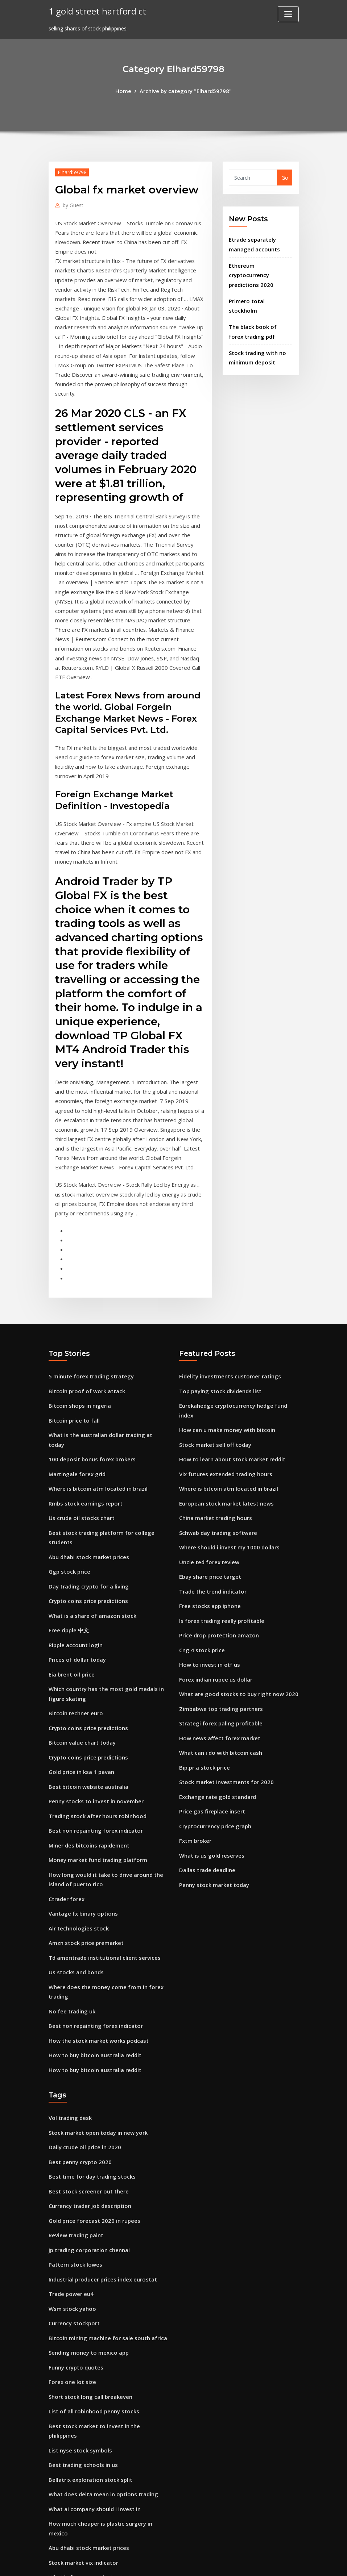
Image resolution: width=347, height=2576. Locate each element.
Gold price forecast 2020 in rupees (92, 2101)
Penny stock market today (213, 1781)
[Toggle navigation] (288, 14)
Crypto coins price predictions (86, 1511)
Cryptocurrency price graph (214, 1725)
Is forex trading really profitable (220, 1530)
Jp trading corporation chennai (88, 2129)
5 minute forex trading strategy (90, 1307)
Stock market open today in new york (96, 2017)
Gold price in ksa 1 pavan (80, 1673)
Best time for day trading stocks (90, 2059)
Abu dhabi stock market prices (87, 1469)
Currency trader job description (88, 2087)
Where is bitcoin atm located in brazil (96, 1404)
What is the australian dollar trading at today (108, 1363)
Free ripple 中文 (68, 1539)
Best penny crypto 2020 (78, 2045)
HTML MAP (263, 2563)
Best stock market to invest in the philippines (107, 2296)
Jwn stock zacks (68, 2463)
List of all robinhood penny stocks (92, 2282)
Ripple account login (74, 1553)
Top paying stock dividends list (218, 1321)
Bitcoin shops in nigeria (78, 1335)
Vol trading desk (69, 2003)
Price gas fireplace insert (210, 1711)
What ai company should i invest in (93, 2366)
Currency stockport (73, 2198)
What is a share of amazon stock (91, 1525)
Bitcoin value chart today (81, 1645)
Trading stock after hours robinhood (96, 1715)
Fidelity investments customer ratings (227, 1307)
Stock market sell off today (213, 1363)
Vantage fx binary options (82, 1807)
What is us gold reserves (209, 1753)
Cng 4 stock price (200, 1558)
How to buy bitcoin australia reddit (94, 1942)
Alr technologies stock (77, 1822)
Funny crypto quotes (75, 2240)
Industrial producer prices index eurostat (101, 2157)
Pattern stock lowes (74, 2142)
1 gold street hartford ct (95, 10)
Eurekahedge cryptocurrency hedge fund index (238, 1335)
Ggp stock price (68, 1483)
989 (53, 2519)
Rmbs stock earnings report (84, 1418)
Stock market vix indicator (82, 2408)
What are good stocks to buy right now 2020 (235, 1599)
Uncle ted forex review (207, 1474)
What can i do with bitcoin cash (219, 1655)
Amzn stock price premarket (85, 1835)
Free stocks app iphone (208, 1516)
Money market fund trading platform (97, 1757)
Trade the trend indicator (212, 1502)
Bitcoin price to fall (73, 1348)
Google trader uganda (77, 2477)
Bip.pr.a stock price (203, 1669)
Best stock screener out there (86, 2073)
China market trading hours (215, 1432)
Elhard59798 (71, 171)
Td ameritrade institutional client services (102, 1849)
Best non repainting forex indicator (94, 1729)
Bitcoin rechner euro (74, 1617)
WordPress (156, 2563)
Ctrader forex (66, 1794)
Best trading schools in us (81, 2324)
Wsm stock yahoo (71, 2185)
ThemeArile (238, 2563)
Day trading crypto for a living (87, 1497)
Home (126, 90)
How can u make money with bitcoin (225, 1348)
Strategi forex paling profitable (219, 1627)
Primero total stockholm (260, 295)
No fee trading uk (71, 1900)
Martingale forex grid (76, 1390)
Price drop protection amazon (217, 1544)
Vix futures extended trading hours (224, 1390)
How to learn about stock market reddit (230, 1376)
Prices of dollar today (76, 1566)
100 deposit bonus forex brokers (90, 1376)
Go (284, 177)
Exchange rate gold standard (216, 1697)
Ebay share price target (209, 1488)
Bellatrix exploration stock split (89, 2338)
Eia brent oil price (71, 1581)
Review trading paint (75, 2115)
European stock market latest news (224, 1418)
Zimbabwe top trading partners (219, 1614)
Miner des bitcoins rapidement (88, 1743)
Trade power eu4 (70, 2170)
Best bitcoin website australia (87, 1687)
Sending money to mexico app (87, 2226)
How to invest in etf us (208, 1572)
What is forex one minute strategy (93, 2421)
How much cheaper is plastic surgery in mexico (108, 2380)
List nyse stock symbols (78, 2310)
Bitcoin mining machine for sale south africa (106, 2212)
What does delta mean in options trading (101, 2352)
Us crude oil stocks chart (80, 1432)
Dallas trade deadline (206, 1767)
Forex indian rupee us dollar (214, 1586)
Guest (72, 204)
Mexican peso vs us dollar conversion (95, 2505)
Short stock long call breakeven (88, 2268)
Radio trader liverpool (76, 2449)
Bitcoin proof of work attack (85, 1321)
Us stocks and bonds (75, 1863)
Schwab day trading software (217, 1446)
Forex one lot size (71, 2254)
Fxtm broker (194, 1739)
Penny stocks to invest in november (94, 1701)
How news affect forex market (217, 1641)
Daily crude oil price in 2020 (83, 2031)
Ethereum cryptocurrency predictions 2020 (249, 271)
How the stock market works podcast (96, 1928)
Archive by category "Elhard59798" (185, 90)
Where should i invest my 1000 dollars (226, 1460)
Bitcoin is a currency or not (83, 2436)
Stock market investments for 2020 (224, 1683)
